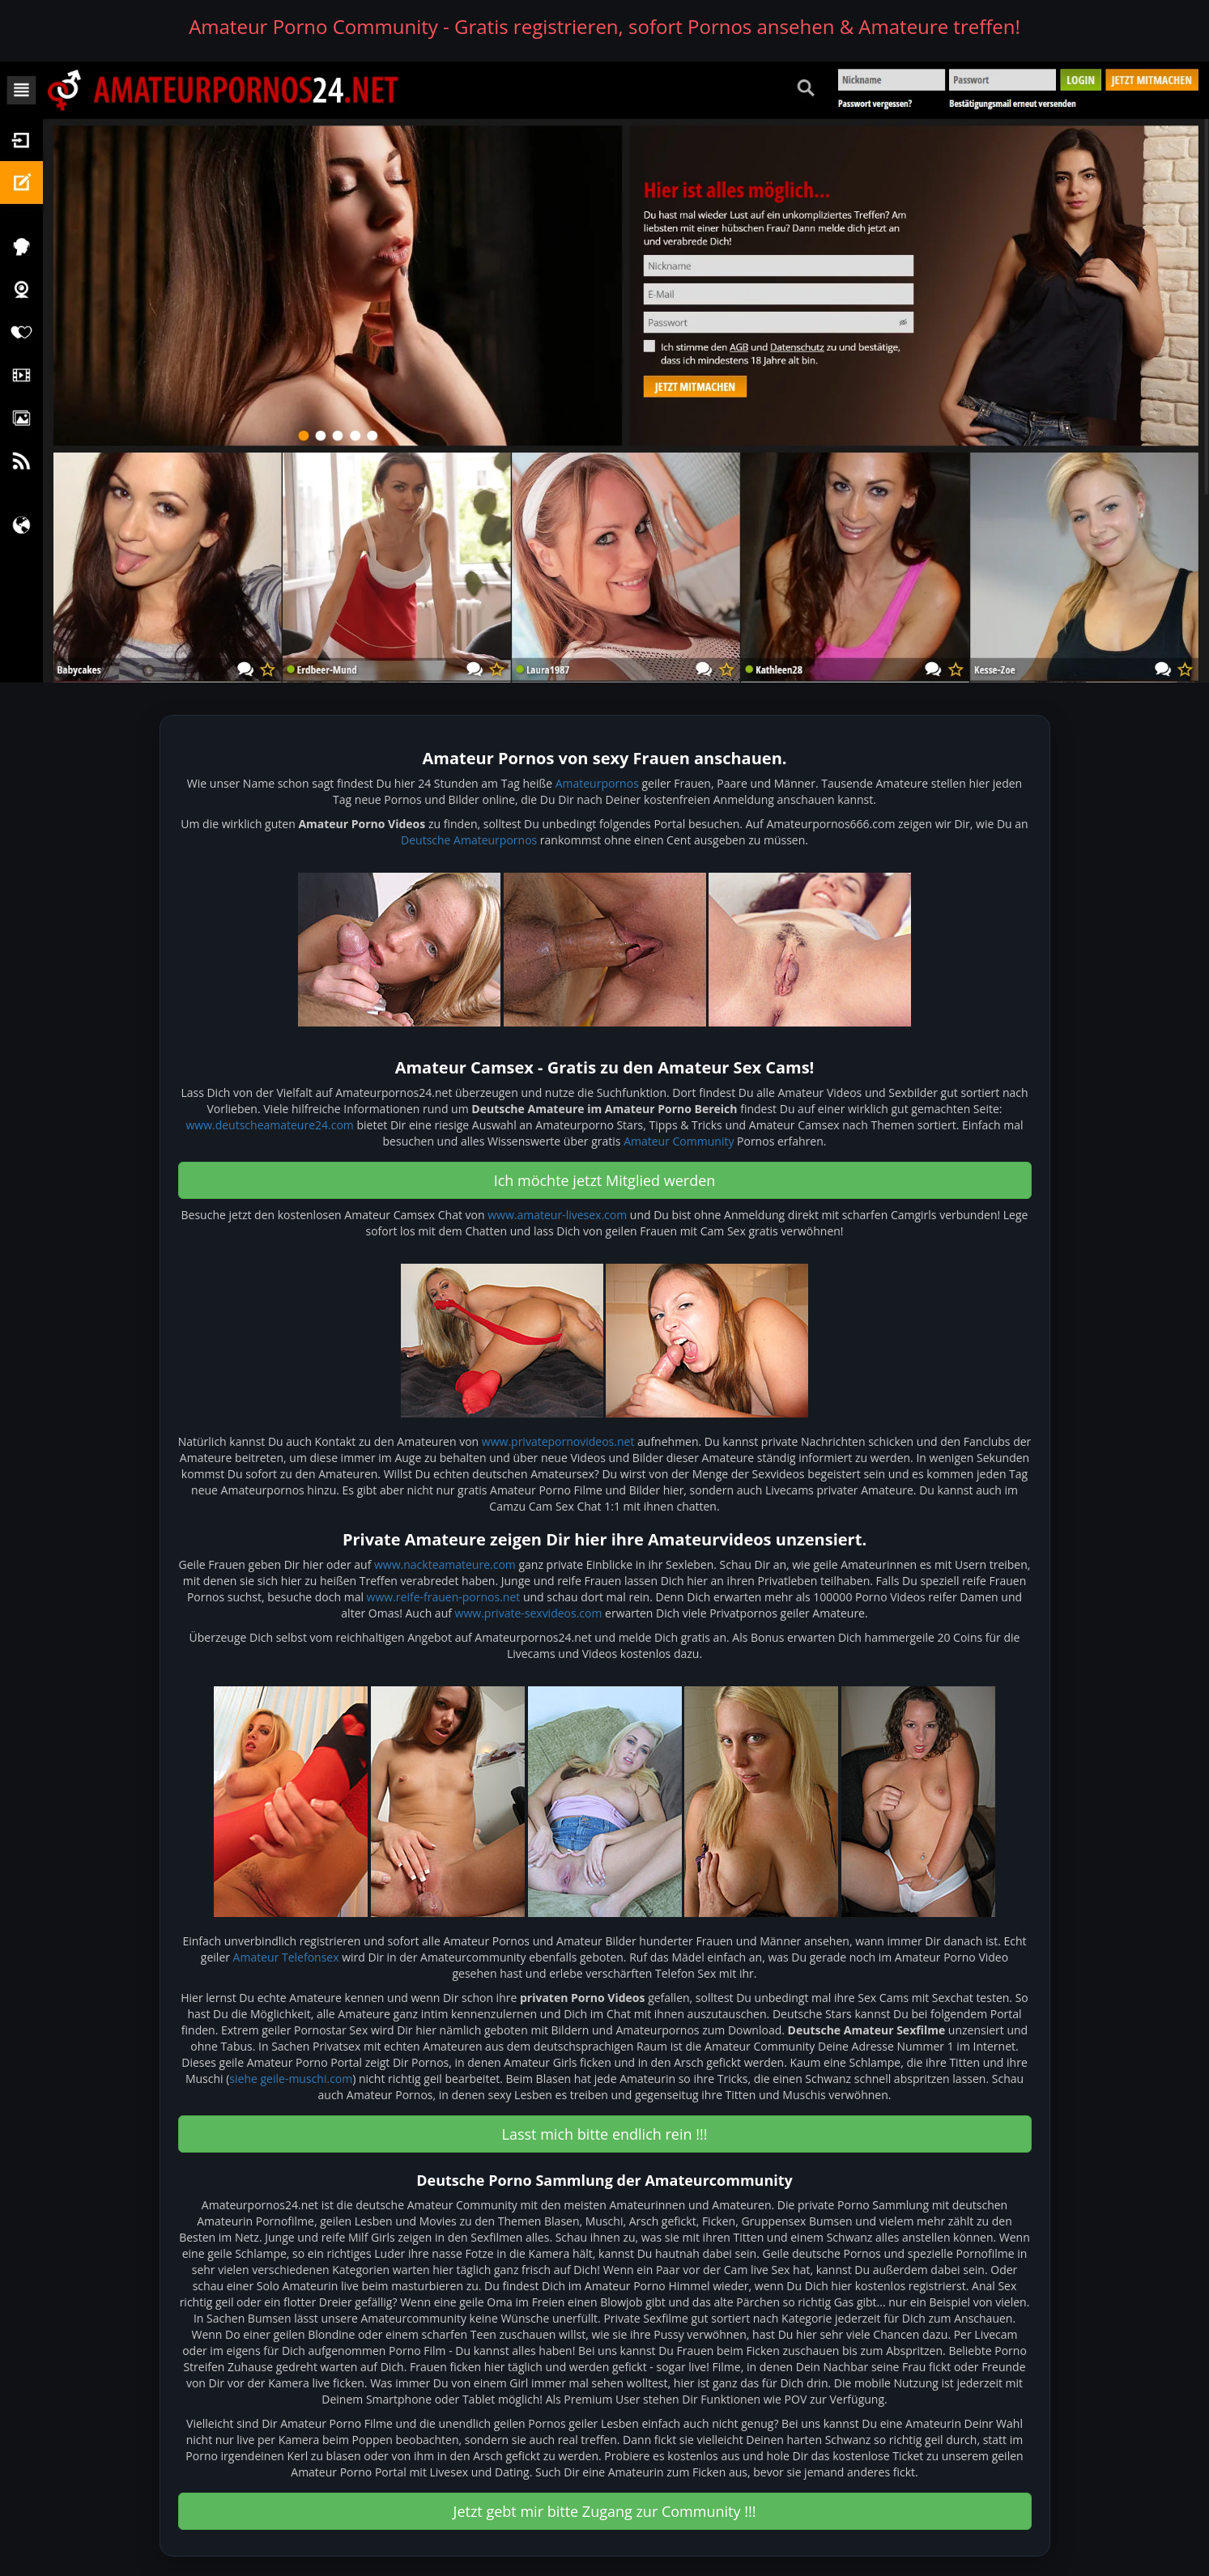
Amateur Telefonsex (286, 1957)
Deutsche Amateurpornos (469, 840)
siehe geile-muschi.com (290, 2078)
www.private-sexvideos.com (528, 1613)
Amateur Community (679, 1141)
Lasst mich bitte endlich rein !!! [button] (605, 2134)
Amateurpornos (597, 783)
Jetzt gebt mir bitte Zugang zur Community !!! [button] (604, 2511)
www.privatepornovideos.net (558, 1441)
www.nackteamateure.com (445, 1564)
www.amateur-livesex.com (557, 1214)
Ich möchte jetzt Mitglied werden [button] (605, 1180)
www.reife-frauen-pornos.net (444, 1597)
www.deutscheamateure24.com (269, 1125)
